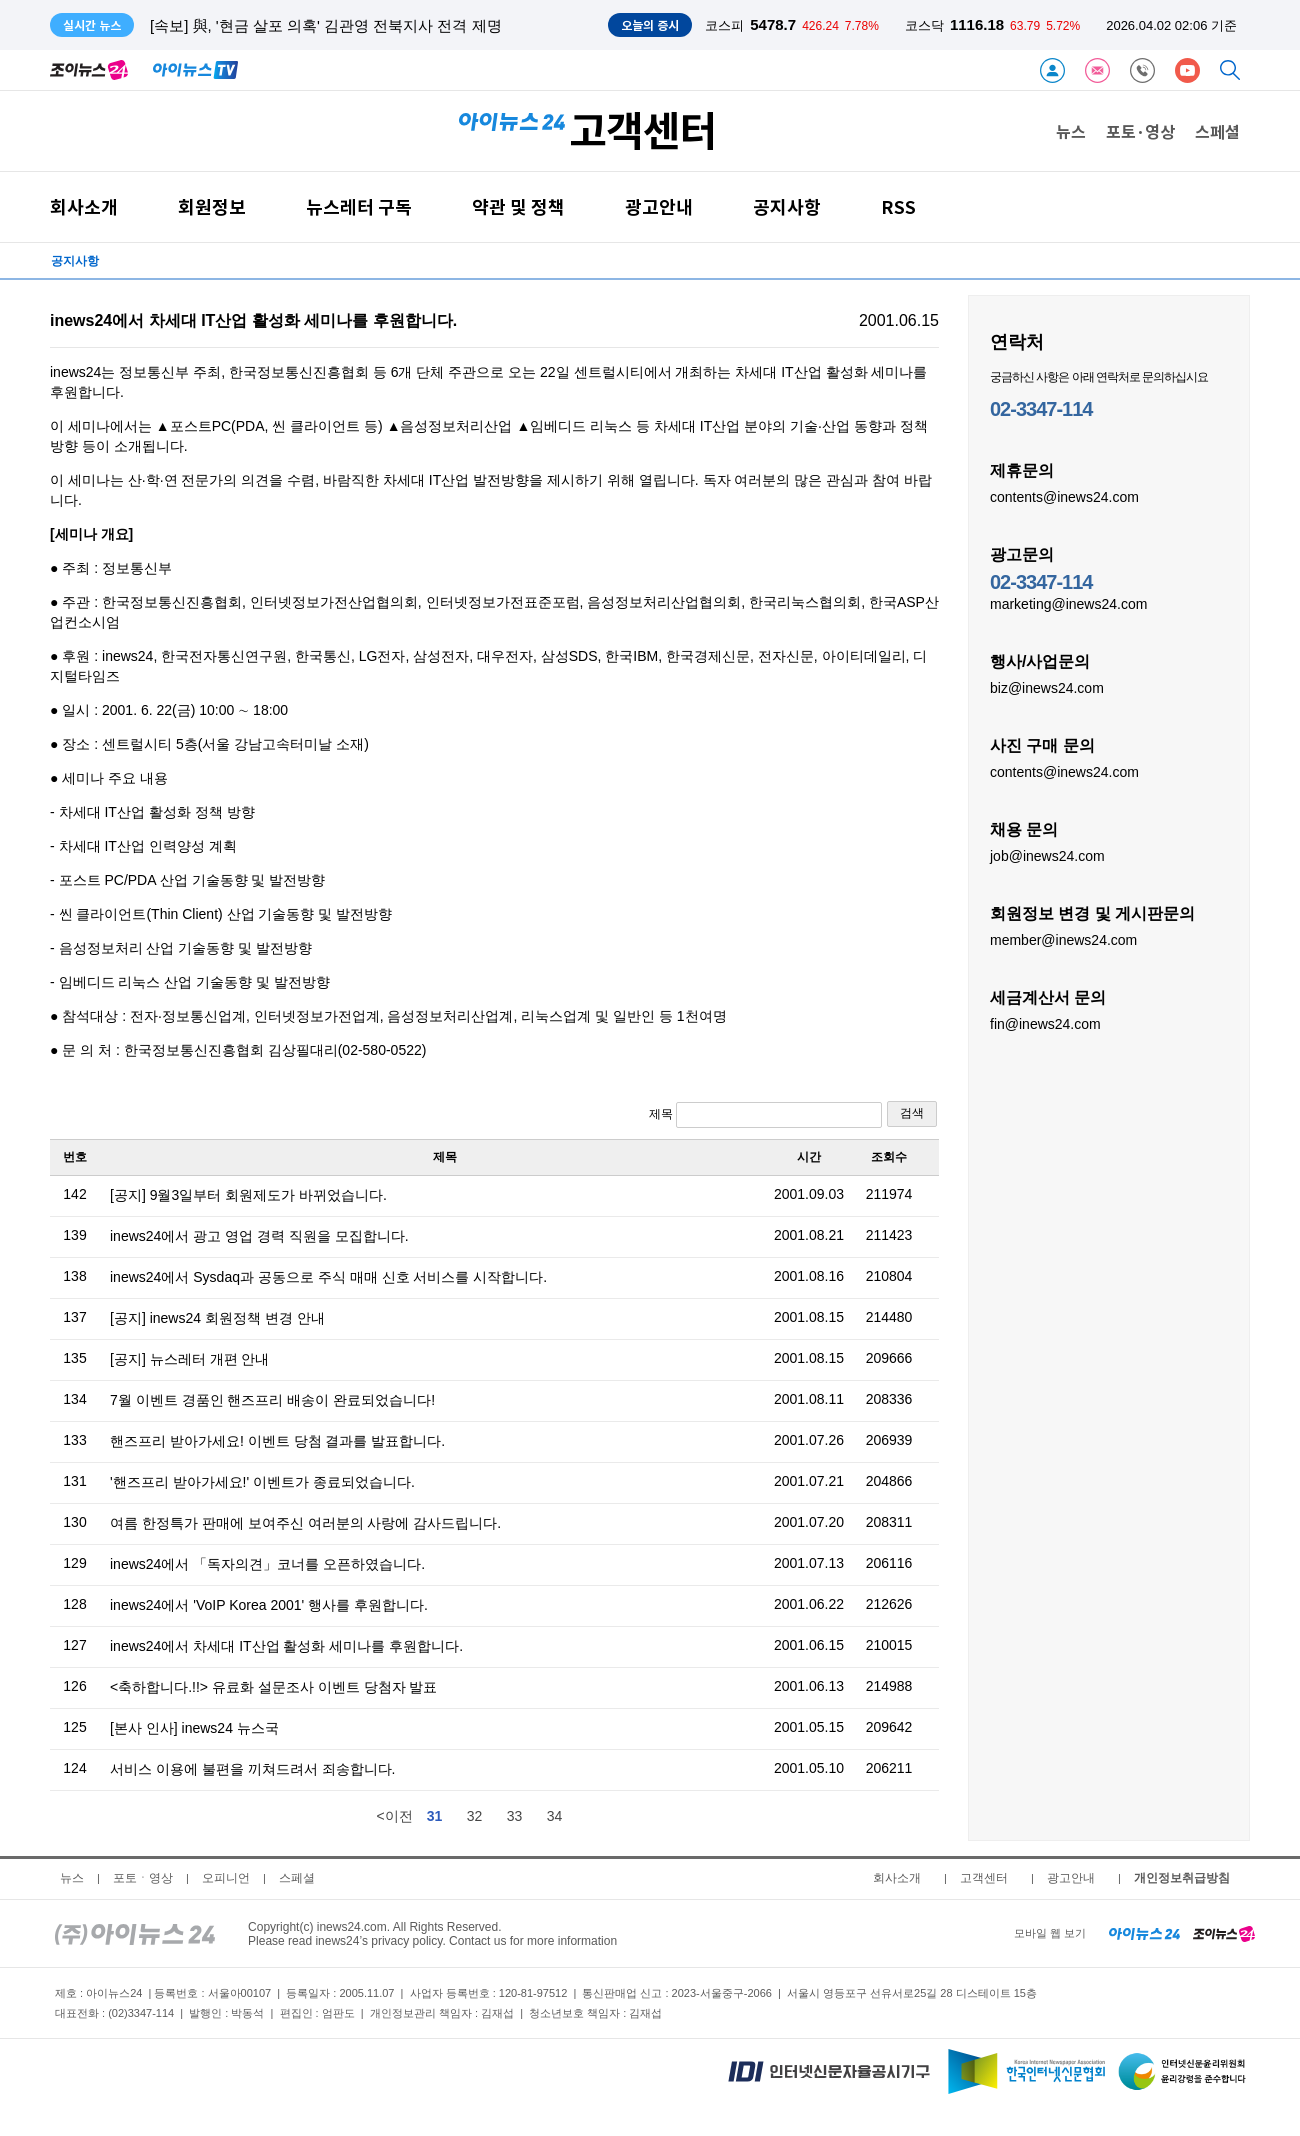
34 (555, 1816)
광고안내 (659, 206)
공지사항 (787, 206)
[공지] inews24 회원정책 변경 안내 (217, 1318)
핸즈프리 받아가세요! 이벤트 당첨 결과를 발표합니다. (277, 1441)
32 (475, 1816)
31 (435, 1816)
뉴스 (1071, 131)
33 (515, 1816)
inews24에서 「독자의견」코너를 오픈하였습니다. (267, 1564)
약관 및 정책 (518, 206)
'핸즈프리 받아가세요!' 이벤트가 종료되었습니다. (262, 1482)
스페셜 (1217, 131)
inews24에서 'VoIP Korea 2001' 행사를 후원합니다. (269, 1605)
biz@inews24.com (1047, 687)
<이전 (394, 1816)
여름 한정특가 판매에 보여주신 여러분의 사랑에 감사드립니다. (305, 1523)
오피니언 (226, 1878)
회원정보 (212, 206)
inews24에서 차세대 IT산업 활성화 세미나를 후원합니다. (286, 1646)
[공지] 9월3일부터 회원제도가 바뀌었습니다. (248, 1195)
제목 (765, 1115)
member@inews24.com (1063, 939)
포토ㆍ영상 (143, 1878)
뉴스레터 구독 (359, 206)
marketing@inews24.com (1068, 603)
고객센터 (984, 1878)
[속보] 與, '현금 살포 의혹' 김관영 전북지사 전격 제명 (326, 25)
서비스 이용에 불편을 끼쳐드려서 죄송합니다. (252, 1769)
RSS (898, 206)
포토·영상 (1140, 131)
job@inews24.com (1047, 855)
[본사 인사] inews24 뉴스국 (194, 1728)
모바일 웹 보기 (1050, 1933)
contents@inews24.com (1064, 496)
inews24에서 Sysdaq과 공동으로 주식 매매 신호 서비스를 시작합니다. (328, 1277)
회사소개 (84, 206)
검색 (912, 1113)
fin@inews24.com (1045, 1023)
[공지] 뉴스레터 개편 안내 (189, 1359)
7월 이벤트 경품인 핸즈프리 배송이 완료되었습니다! (272, 1400)
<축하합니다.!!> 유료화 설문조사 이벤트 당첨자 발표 (273, 1687)
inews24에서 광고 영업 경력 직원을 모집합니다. (259, 1236)
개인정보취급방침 (1182, 1878)
